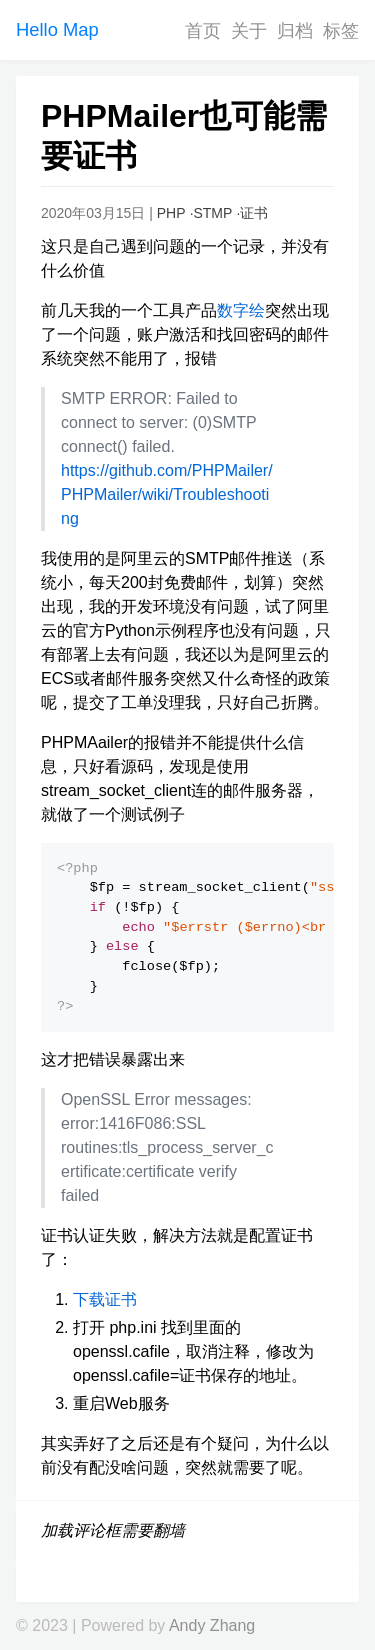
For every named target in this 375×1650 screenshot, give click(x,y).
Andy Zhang (212, 1625)
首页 (203, 30)
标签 (341, 30)
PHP (171, 213)
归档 (295, 30)
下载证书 (105, 1299)
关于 (249, 30)
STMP (212, 213)
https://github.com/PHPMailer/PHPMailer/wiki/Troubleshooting (167, 494)
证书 (254, 213)
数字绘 (241, 310)
